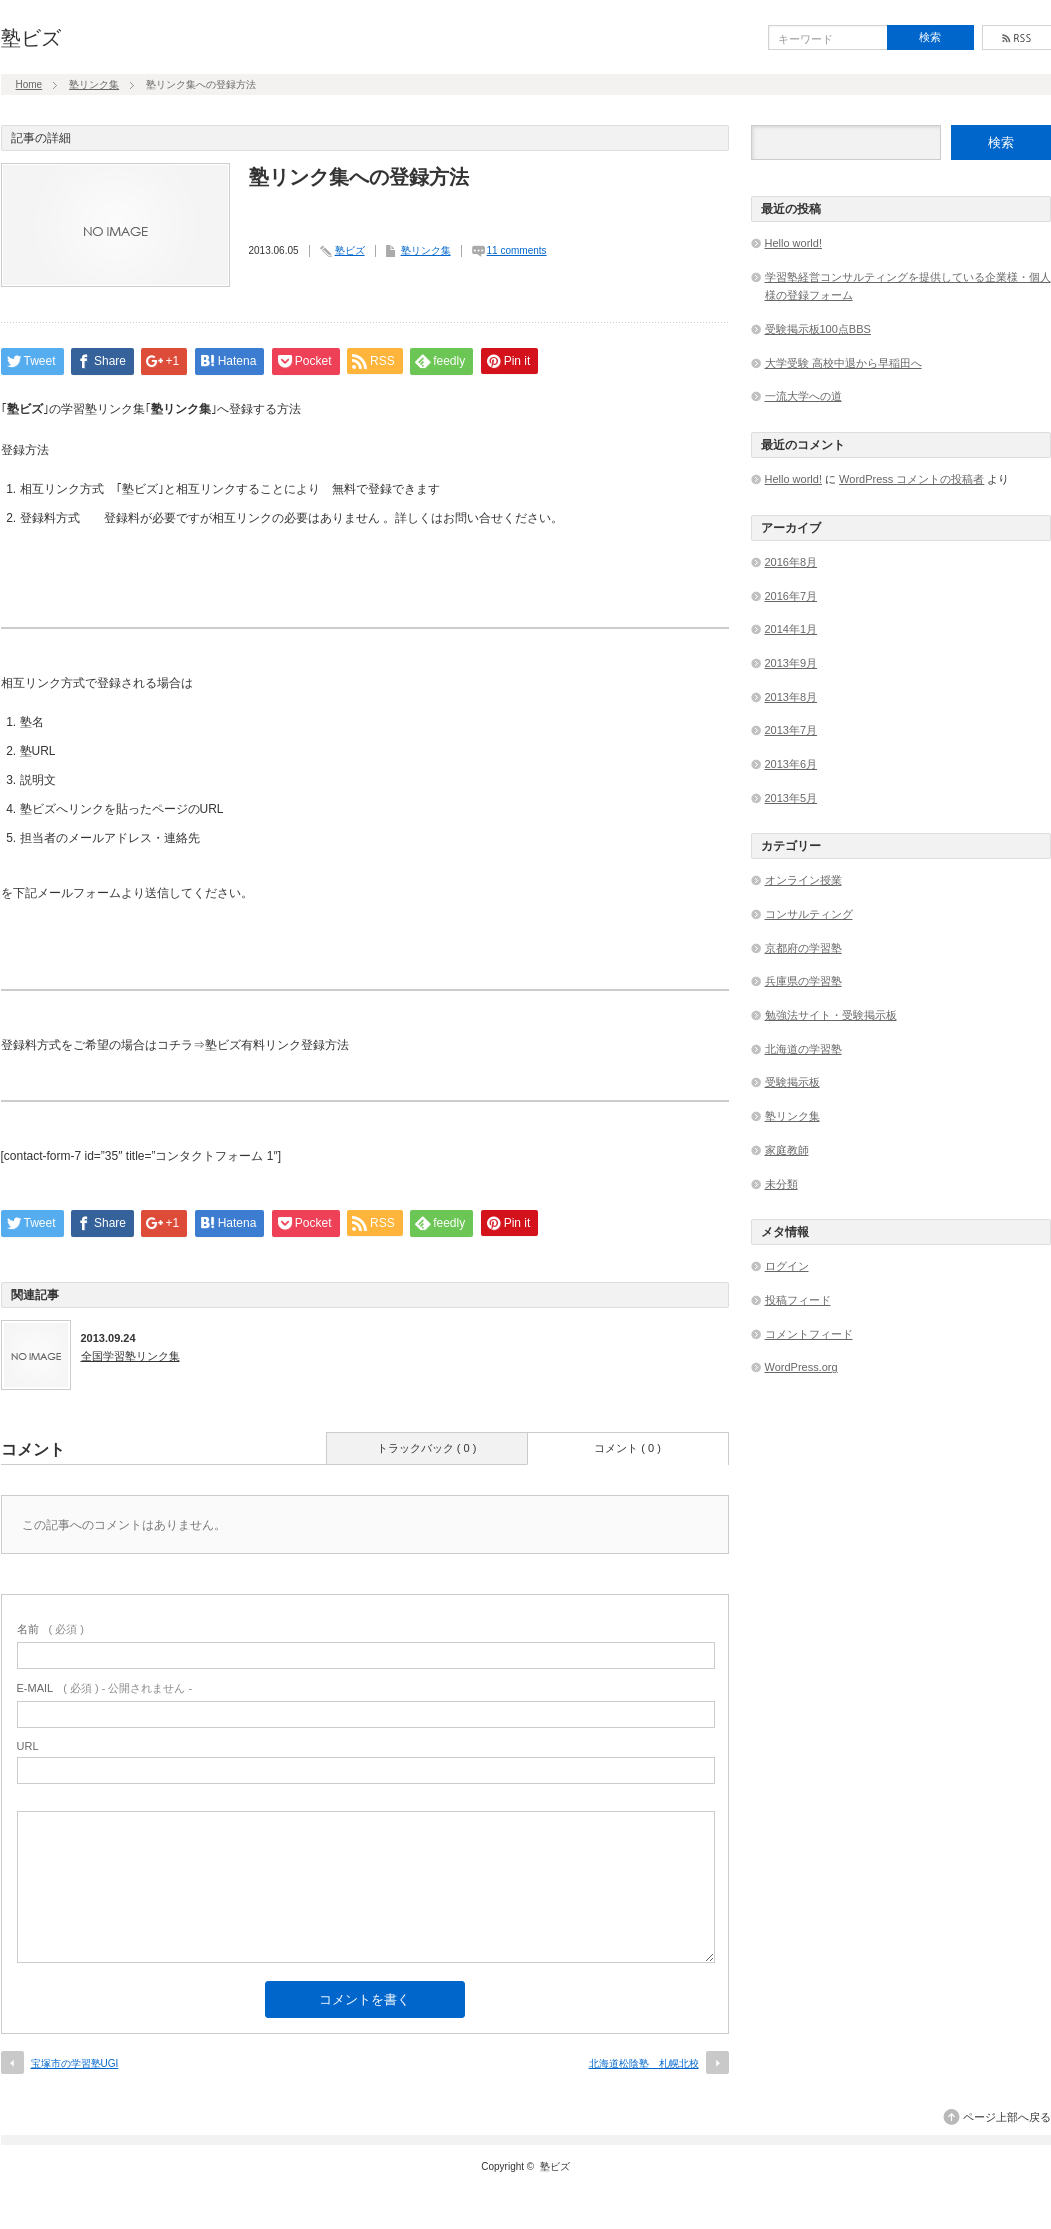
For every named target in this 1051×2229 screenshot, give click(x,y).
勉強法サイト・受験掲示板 (831, 1015)
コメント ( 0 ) (627, 1448)
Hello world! (793, 243)
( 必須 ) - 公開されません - (105, 1688)
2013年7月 (791, 730)
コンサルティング (809, 914)
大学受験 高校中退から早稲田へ (843, 363)
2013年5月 (791, 798)
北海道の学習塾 (803, 1049)
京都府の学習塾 (803, 948)
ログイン (787, 1266)
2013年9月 (791, 663)
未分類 (781, 1184)
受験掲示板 (792, 1082)
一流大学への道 (803, 396)
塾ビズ (31, 38)
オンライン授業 (803, 880)
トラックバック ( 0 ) (427, 1448)
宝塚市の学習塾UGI (75, 2063)
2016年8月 (791, 562)
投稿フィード (798, 1300)
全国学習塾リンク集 (130, 1356)
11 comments (517, 250)
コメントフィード (809, 1334)
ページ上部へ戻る (1007, 2117)
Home (29, 84)
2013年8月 (791, 697)
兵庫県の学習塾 (803, 981)
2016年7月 (791, 596)
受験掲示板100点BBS (818, 329)
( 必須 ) (50, 1629)
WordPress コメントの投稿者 (911, 479)
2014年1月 (791, 629)
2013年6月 (791, 764)
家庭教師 (787, 1150)
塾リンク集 (94, 84)
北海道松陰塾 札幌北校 (644, 2063)
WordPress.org (801, 1367)
